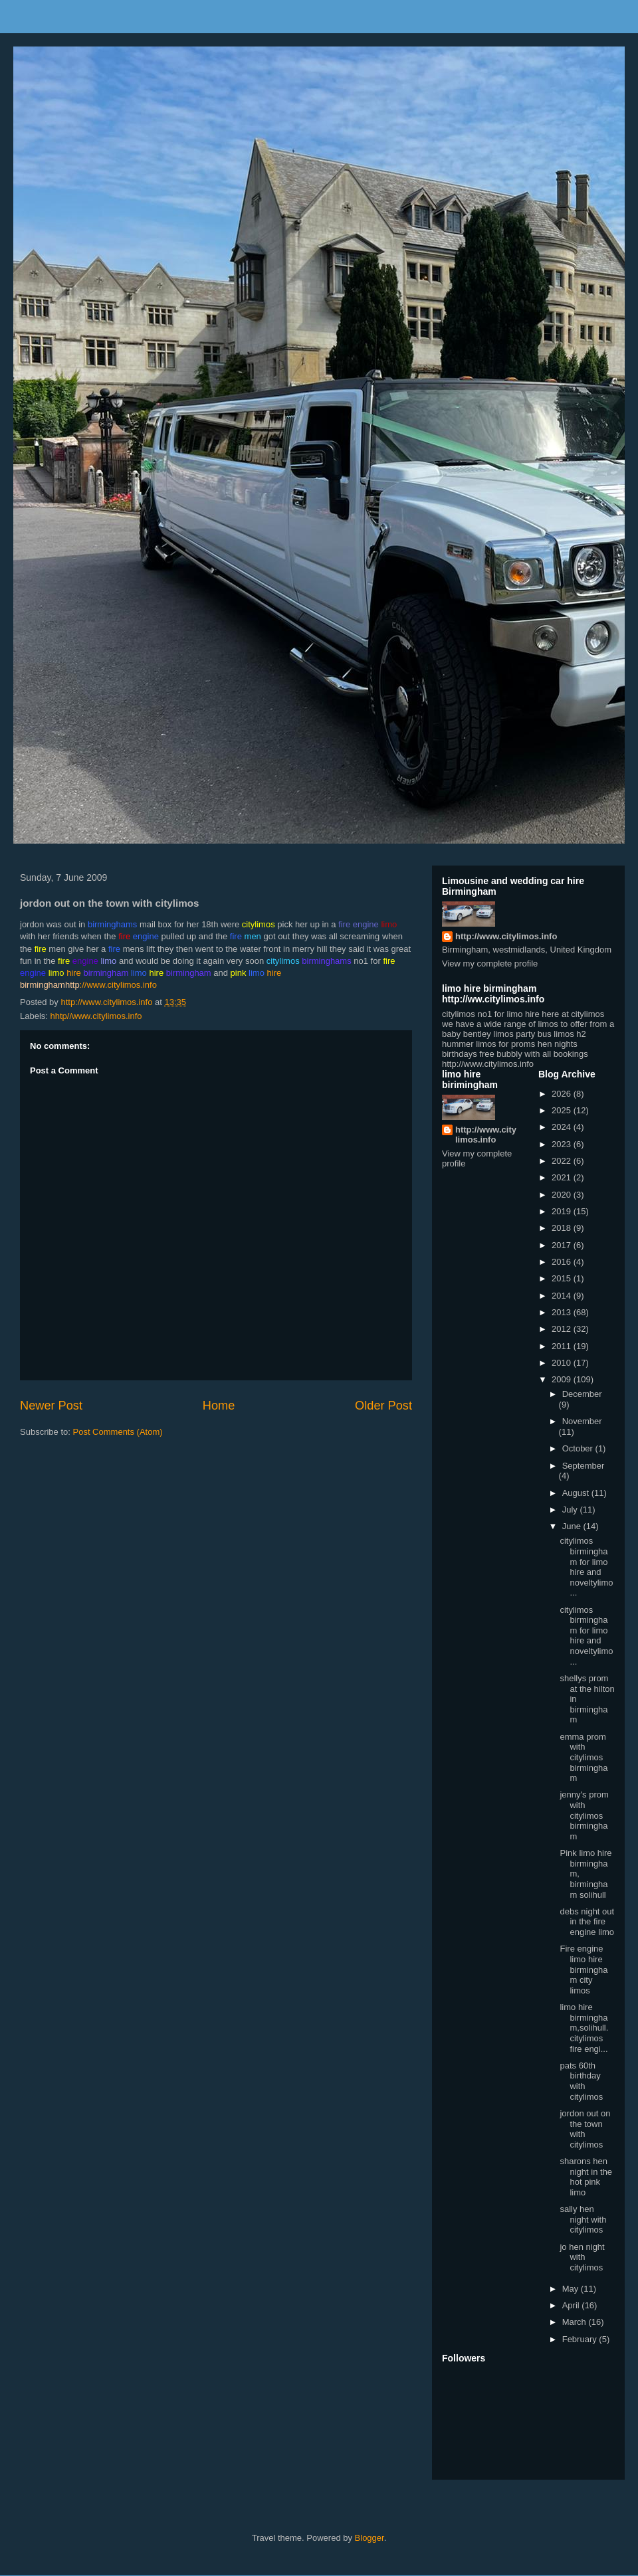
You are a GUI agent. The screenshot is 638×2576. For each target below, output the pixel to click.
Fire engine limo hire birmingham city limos (583, 1969)
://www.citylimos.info (111, 985)
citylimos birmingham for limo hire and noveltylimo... (586, 1567)
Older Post (383, 1405)
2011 (563, 1346)
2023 (563, 1144)
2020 (563, 1195)
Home (219, 1405)
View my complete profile (490, 963)
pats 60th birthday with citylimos (581, 2081)
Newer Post (51, 1405)
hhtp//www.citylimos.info (96, 1016)
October (578, 1448)
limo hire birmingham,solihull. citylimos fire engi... (584, 2027)
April (572, 2305)
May (571, 2289)
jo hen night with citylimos (582, 2257)
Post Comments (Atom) (118, 1432)
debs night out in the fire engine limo (587, 1921)
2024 (563, 1127)
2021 (563, 1177)
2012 (563, 1329)
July (571, 1510)
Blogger (369, 2538)
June (573, 1526)
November (582, 1421)
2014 (563, 1296)
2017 (563, 1245)
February (580, 2339)
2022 (563, 1161)
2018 (563, 1228)
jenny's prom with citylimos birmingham (584, 1815)
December (582, 1394)
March (575, 2322)
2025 (563, 1110)
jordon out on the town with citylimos (585, 2129)
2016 (563, 1262)
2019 (563, 1211)
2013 (563, 1312)
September (583, 1466)
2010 (563, 1363)
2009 (563, 1379)
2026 (563, 1094)
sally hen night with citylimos (583, 2219)
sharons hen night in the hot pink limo (586, 2176)
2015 (563, 1278)
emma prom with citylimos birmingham (583, 1757)
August (576, 1493)
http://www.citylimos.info (506, 936)
